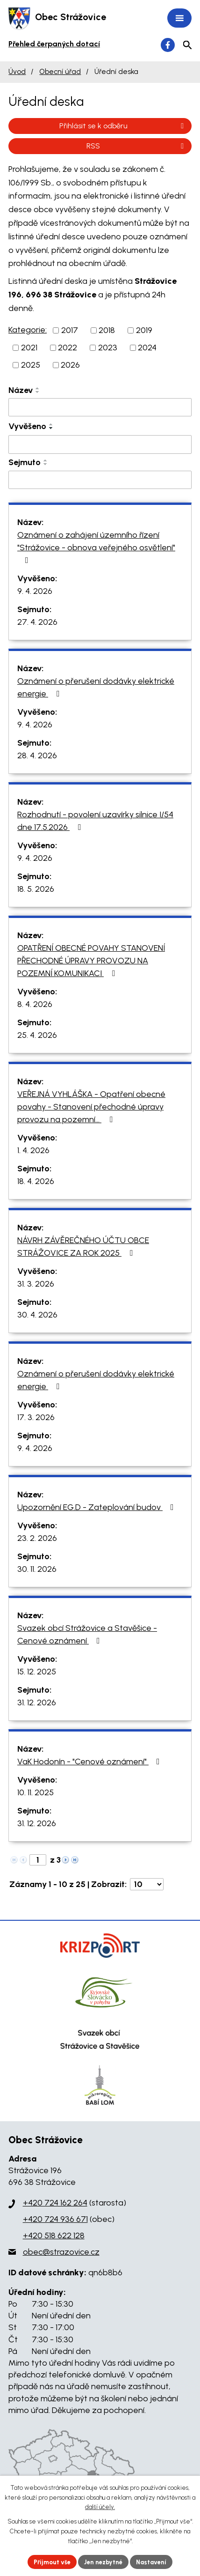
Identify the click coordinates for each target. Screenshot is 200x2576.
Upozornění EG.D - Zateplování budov (97, 1507)
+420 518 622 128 (54, 2235)
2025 (30, 365)
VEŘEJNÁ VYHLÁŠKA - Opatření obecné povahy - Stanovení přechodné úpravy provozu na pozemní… (91, 1107)
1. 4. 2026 (33, 1150)
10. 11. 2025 (35, 1792)
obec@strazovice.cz (61, 2252)
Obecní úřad (60, 71)
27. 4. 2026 (37, 622)
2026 (70, 365)
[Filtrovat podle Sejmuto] (100, 480)
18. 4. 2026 (35, 1181)
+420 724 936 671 (55, 2219)
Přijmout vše (51, 2561)
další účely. (100, 2506)
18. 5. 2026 (35, 889)
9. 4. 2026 (34, 591)
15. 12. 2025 (36, 1671)
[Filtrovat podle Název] (100, 407)
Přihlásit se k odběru (123, 125)
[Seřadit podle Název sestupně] (38, 392)
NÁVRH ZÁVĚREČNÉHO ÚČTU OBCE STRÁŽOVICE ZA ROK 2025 (83, 1246)
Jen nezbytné (103, 2561)
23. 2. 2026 (37, 1538)
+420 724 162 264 (55, 2203)
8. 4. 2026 (34, 1004)
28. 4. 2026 (37, 755)
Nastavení (151, 2561)
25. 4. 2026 (37, 1035)
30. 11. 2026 (37, 1569)
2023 (107, 347)
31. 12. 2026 (36, 1702)
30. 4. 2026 (37, 1315)
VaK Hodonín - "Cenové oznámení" (90, 1761)
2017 (69, 330)
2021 (29, 347)
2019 (144, 330)
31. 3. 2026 (35, 1284)
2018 (107, 330)
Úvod (17, 71)
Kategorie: (27, 330)
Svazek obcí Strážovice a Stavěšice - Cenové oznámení (87, 1634)
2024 (147, 347)
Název (20, 390)
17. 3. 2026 (36, 1417)
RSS (136, 145)
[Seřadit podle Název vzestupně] (38, 388)
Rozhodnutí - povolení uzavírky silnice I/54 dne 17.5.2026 (95, 820)
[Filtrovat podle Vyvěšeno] (100, 444)
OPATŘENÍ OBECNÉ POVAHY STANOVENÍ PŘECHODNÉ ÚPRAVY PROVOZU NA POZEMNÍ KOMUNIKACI (91, 960)
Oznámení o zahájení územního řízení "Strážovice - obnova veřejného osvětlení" (96, 547)
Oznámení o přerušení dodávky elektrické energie (95, 687)
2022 (67, 347)
